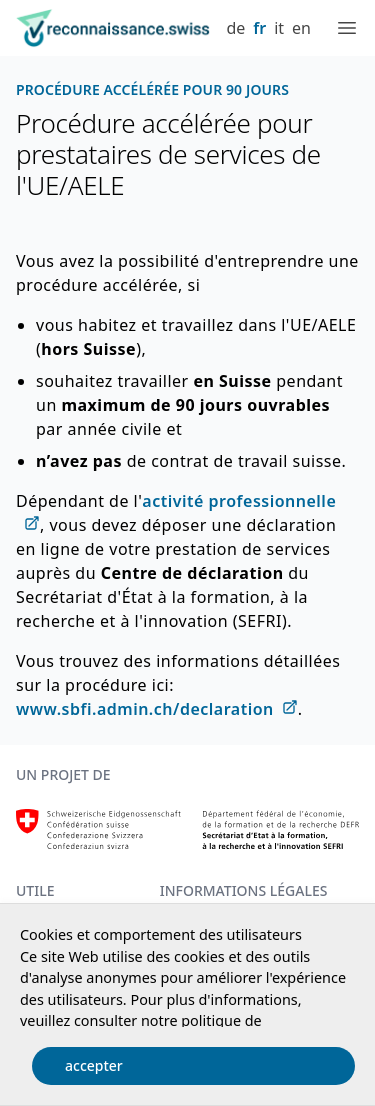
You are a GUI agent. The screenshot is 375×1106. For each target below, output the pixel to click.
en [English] (301, 28)
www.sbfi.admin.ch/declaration (145, 709)
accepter (94, 1065)
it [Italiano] (279, 28)
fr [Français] (259, 28)
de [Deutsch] (235, 28)
